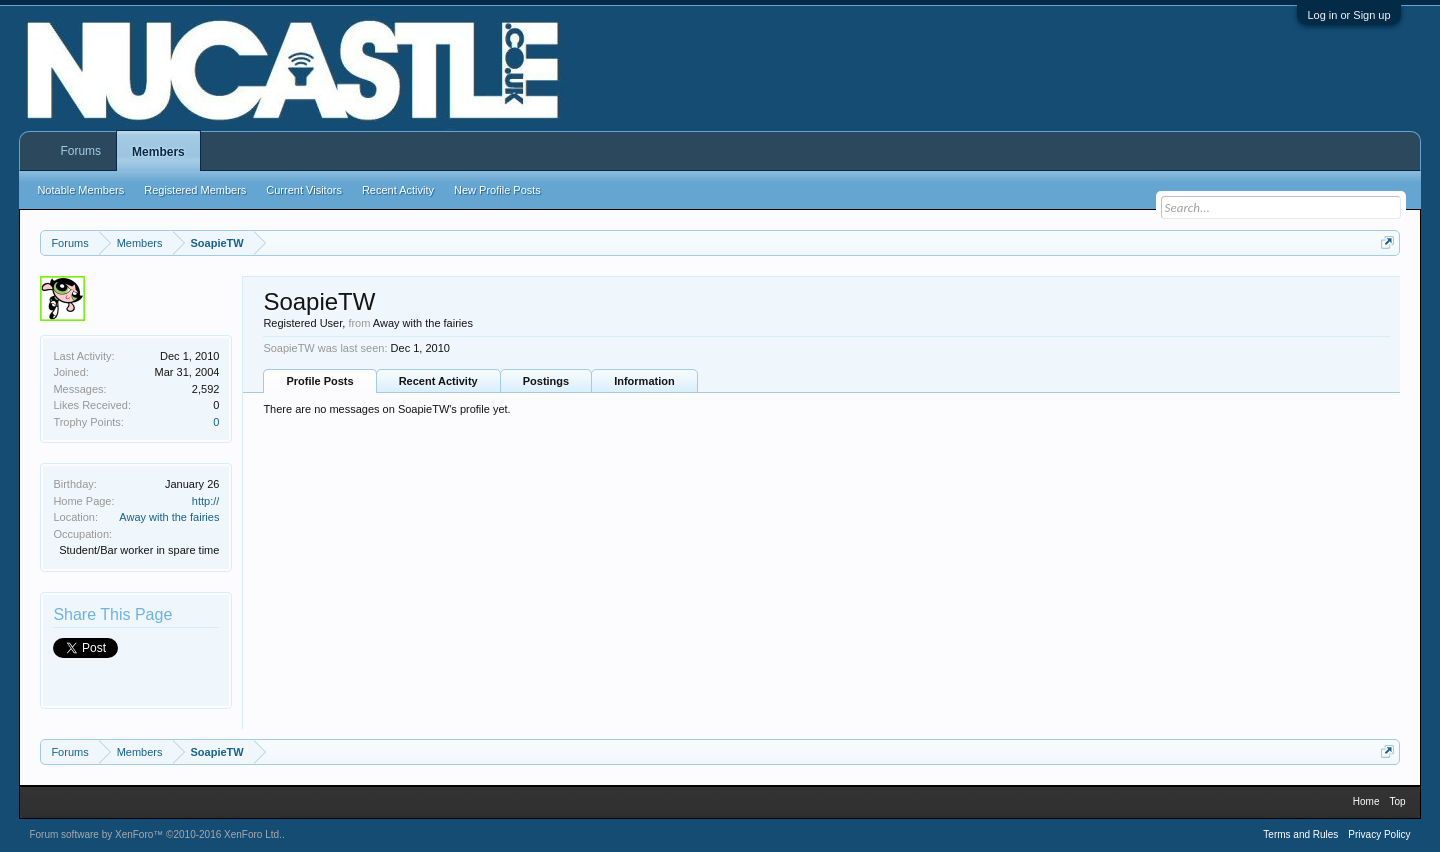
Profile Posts (319, 381)
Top (1397, 801)
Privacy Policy (1379, 834)
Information (644, 381)
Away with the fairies (169, 517)
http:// (206, 501)
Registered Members (195, 190)
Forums (80, 151)
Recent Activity (438, 381)
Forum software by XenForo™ (155, 834)
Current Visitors (304, 190)
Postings (546, 381)
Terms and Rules (1300, 834)
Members (158, 152)
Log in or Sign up (1348, 15)
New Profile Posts (497, 190)
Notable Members (80, 190)
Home (1366, 801)
